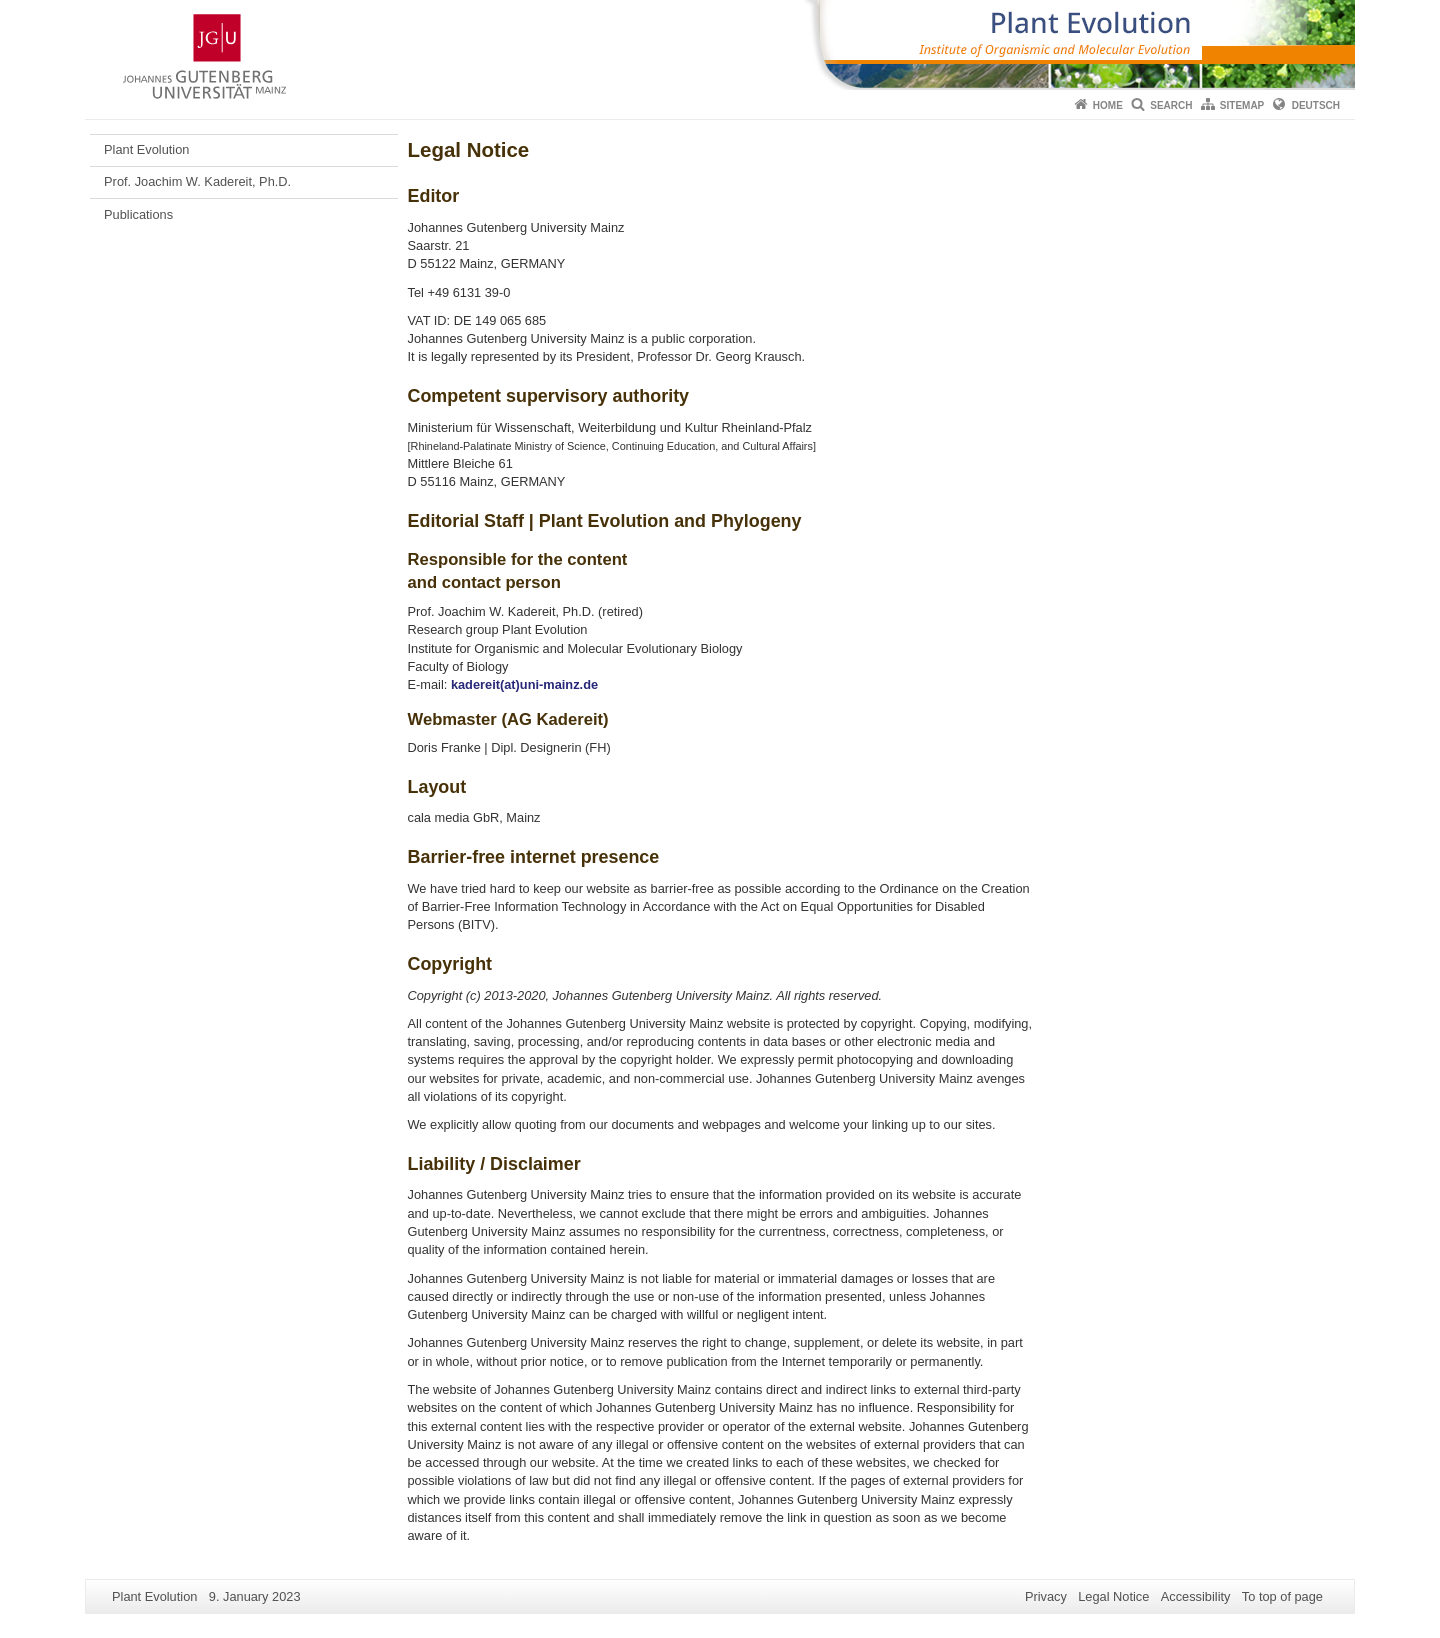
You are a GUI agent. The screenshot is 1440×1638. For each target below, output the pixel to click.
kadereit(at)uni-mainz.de (524, 684)
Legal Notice (1113, 1596)
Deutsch (1316, 105)
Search (1171, 105)
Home (1108, 105)
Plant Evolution (146, 149)
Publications (138, 214)
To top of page (1282, 1596)
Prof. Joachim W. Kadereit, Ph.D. (197, 181)
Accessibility (1196, 1596)
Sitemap (1242, 105)
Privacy (1046, 1596)
